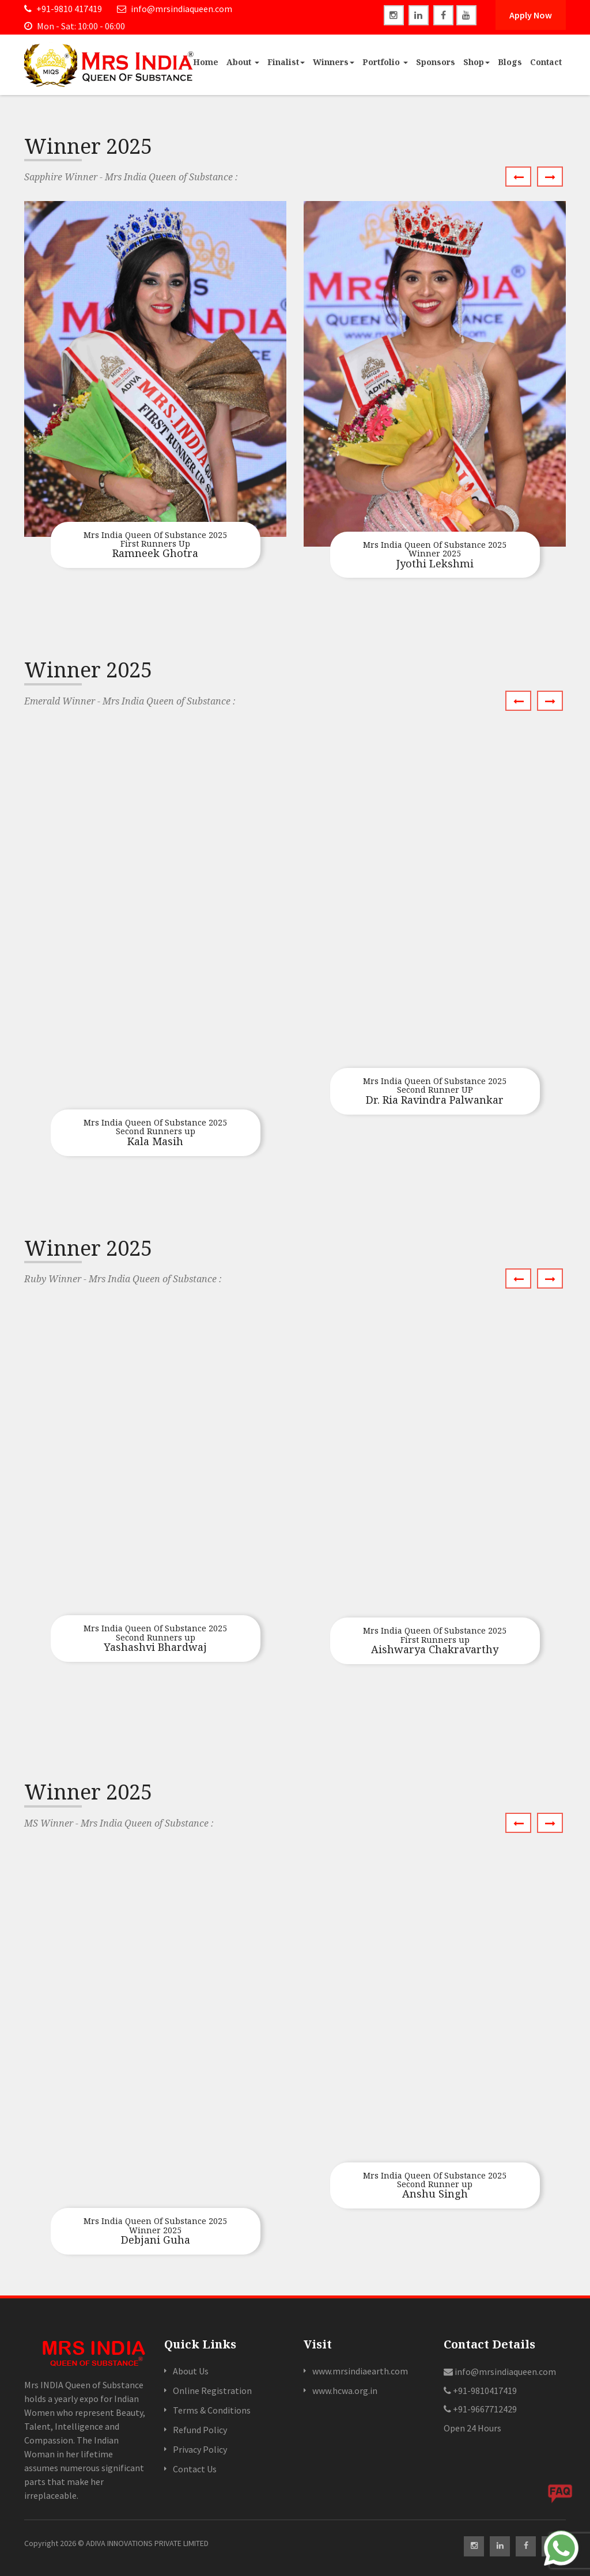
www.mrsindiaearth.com (360, 2371)
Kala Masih (155, 1133)
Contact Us (195, 2469)
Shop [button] (476, 61)
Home (205, 61)
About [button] (242, 61)
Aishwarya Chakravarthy (435, 1641)
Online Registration (212, 2390)
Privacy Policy (200, 2449)
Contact (546, 61)
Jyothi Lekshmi (435, 555)
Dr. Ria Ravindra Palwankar (435, 1092)
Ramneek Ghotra (155, 545)
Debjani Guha (155, 2232)
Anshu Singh (435, 2186)
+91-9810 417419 (63, 8)
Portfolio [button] (385, 61)
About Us (191, 2371)
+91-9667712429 (480, 2409)
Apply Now (530, 15)
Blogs (510, 61)
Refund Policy (200, 2429)
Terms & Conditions (212, 2410)
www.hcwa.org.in (344, 2390)
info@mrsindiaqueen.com (174, 8)
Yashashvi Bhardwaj (155, 1639)
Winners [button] (333, 61)
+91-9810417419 (480, 2390)
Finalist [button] (286, 61)
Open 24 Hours (472, 2428)
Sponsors (435, 61)
